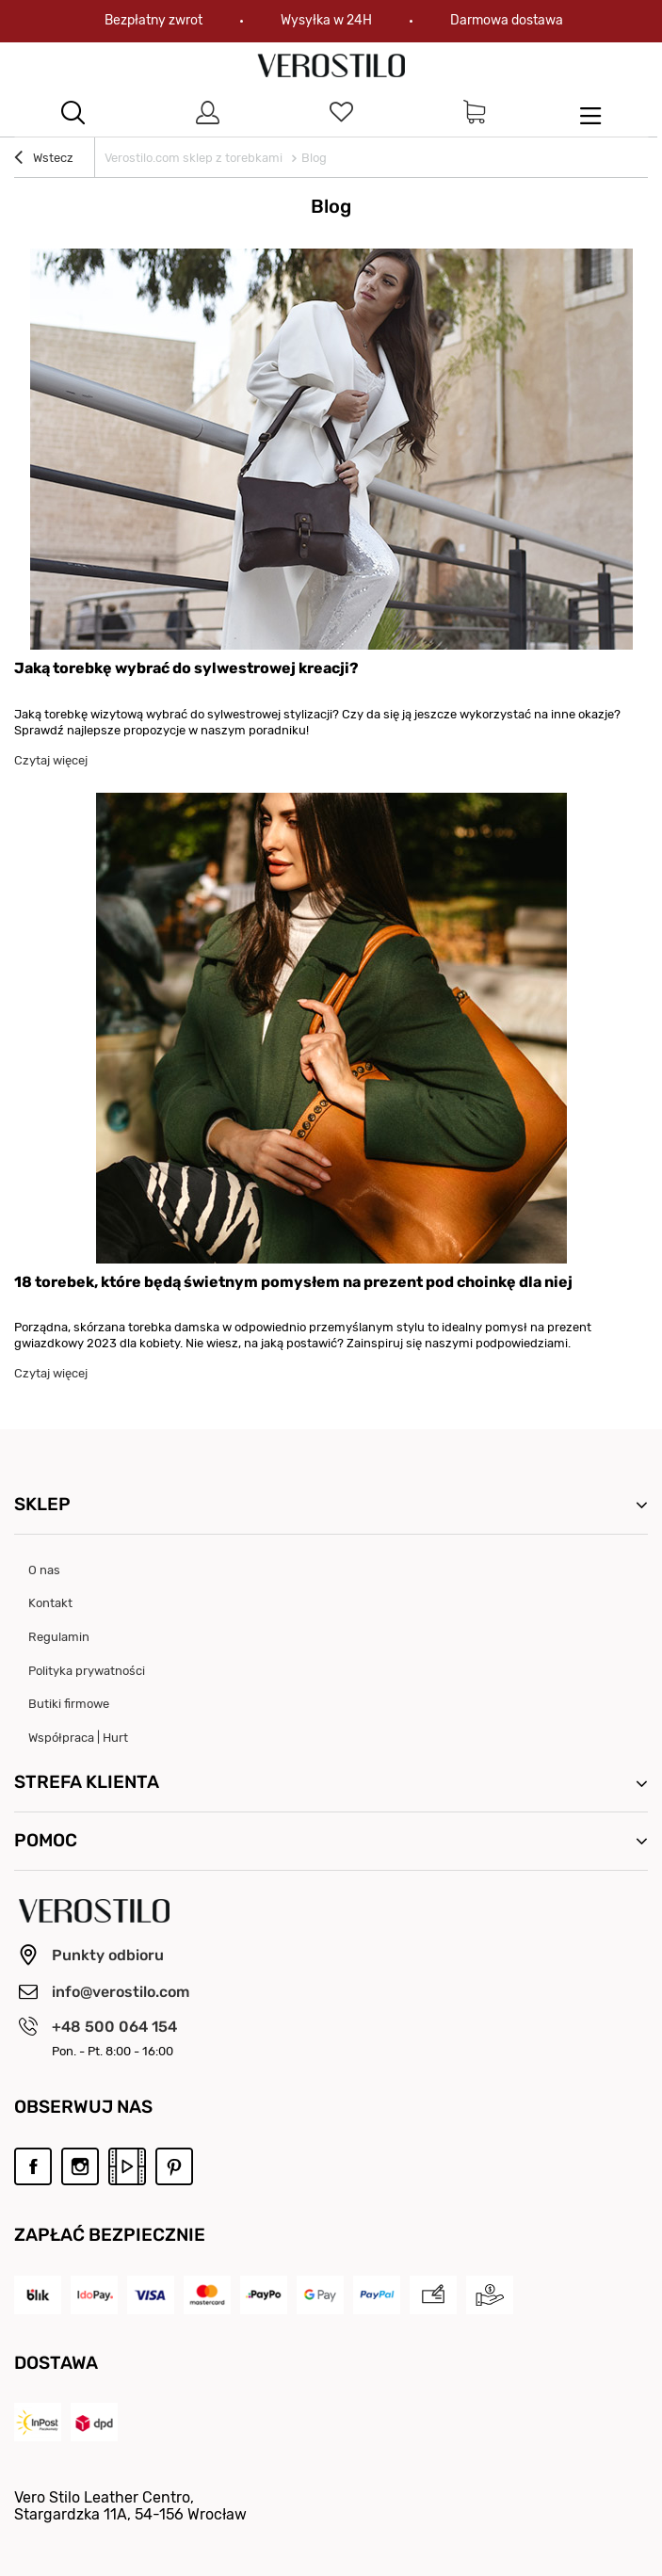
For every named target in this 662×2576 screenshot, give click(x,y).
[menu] (590, 113)
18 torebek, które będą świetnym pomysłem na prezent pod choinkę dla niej (293, 1282)
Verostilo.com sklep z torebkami (194, 158)
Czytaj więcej (51, 760)
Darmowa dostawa (506, 20)
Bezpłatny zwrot (153, 20)
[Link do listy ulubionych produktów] (341, 113)
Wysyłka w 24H (326, 20)
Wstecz (43, 160)
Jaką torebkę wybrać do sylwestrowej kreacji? (186, 668)
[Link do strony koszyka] (474, 113)
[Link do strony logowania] (207, 113)
